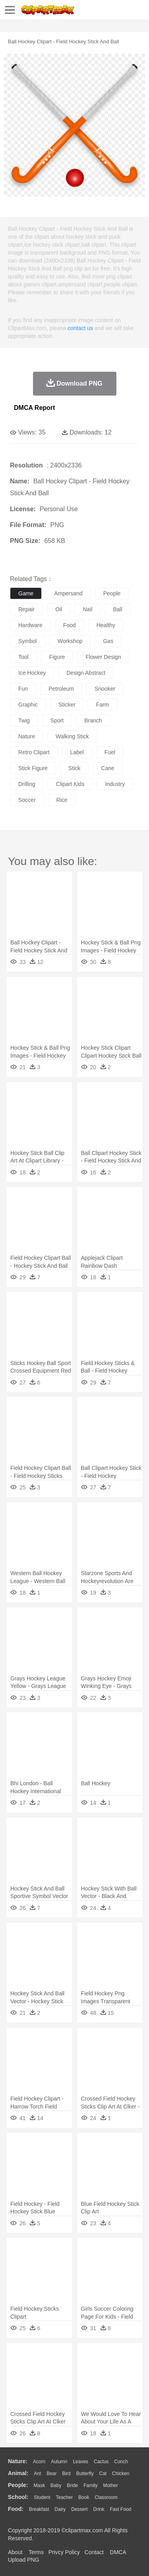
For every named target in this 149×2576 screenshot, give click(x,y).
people (112, 593)
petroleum (61, 689)
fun (23, 689)
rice (62, 800)
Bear (51, 2473)
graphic (28, 704)
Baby (55, 2485)
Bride (72, 2485)
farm (102, 704)
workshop (70, 641)
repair (26, 609)
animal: (18, 2473)
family (90, 2485)
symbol (27, 641)
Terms (36, 2552)
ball (117, 609)
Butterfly (85, 2473)
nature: (17, 2461)
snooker (105, 689)
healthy (106, 625)
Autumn (59, 2461)
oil (58, 609)
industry (115, 784)
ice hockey (32, 673)
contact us (80, 328)
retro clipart (34, 752)
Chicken (120, 2473)
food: (15, 2509)
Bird (66, 2473)
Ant (37, 2473)
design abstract (85, 673)
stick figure (33, 768)
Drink (98, 2509)
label (77, 752)
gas (108, 641)
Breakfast (39, 2509)
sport (57, 720)
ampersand (68, 593)
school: (18, 2497)
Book (83, 2497)
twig (24, 720)
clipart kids (70, 784)
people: (18, 2485)
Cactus (101, 2461)
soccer (27, 800)
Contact (94, 2552)
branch (93, 720)
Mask (39, 2485)
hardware (30, 625)
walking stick (72, 736)
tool (23, 657)
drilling (26, 784)
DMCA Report (34, 407)
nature (26, 736)
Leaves (80, 2461)
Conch (121, 2461)
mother (110, 2485)
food (69, 625)
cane (107, 768)
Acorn (39, 2461)
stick (74, 768)
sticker (66, 704)
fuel (109, 752)
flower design (103, 657)
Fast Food (120, 2509)
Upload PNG (23, 2560)
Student (42, 2497)
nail (87, 609)
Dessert (79, 2509)
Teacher (64, 2497)
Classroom (106, 2497)
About (15, 2552)
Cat (103, 2473)
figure (57, 657)
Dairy (60, 2509)
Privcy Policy (64, 2552)
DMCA (118, 2552)
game (25, 593)
